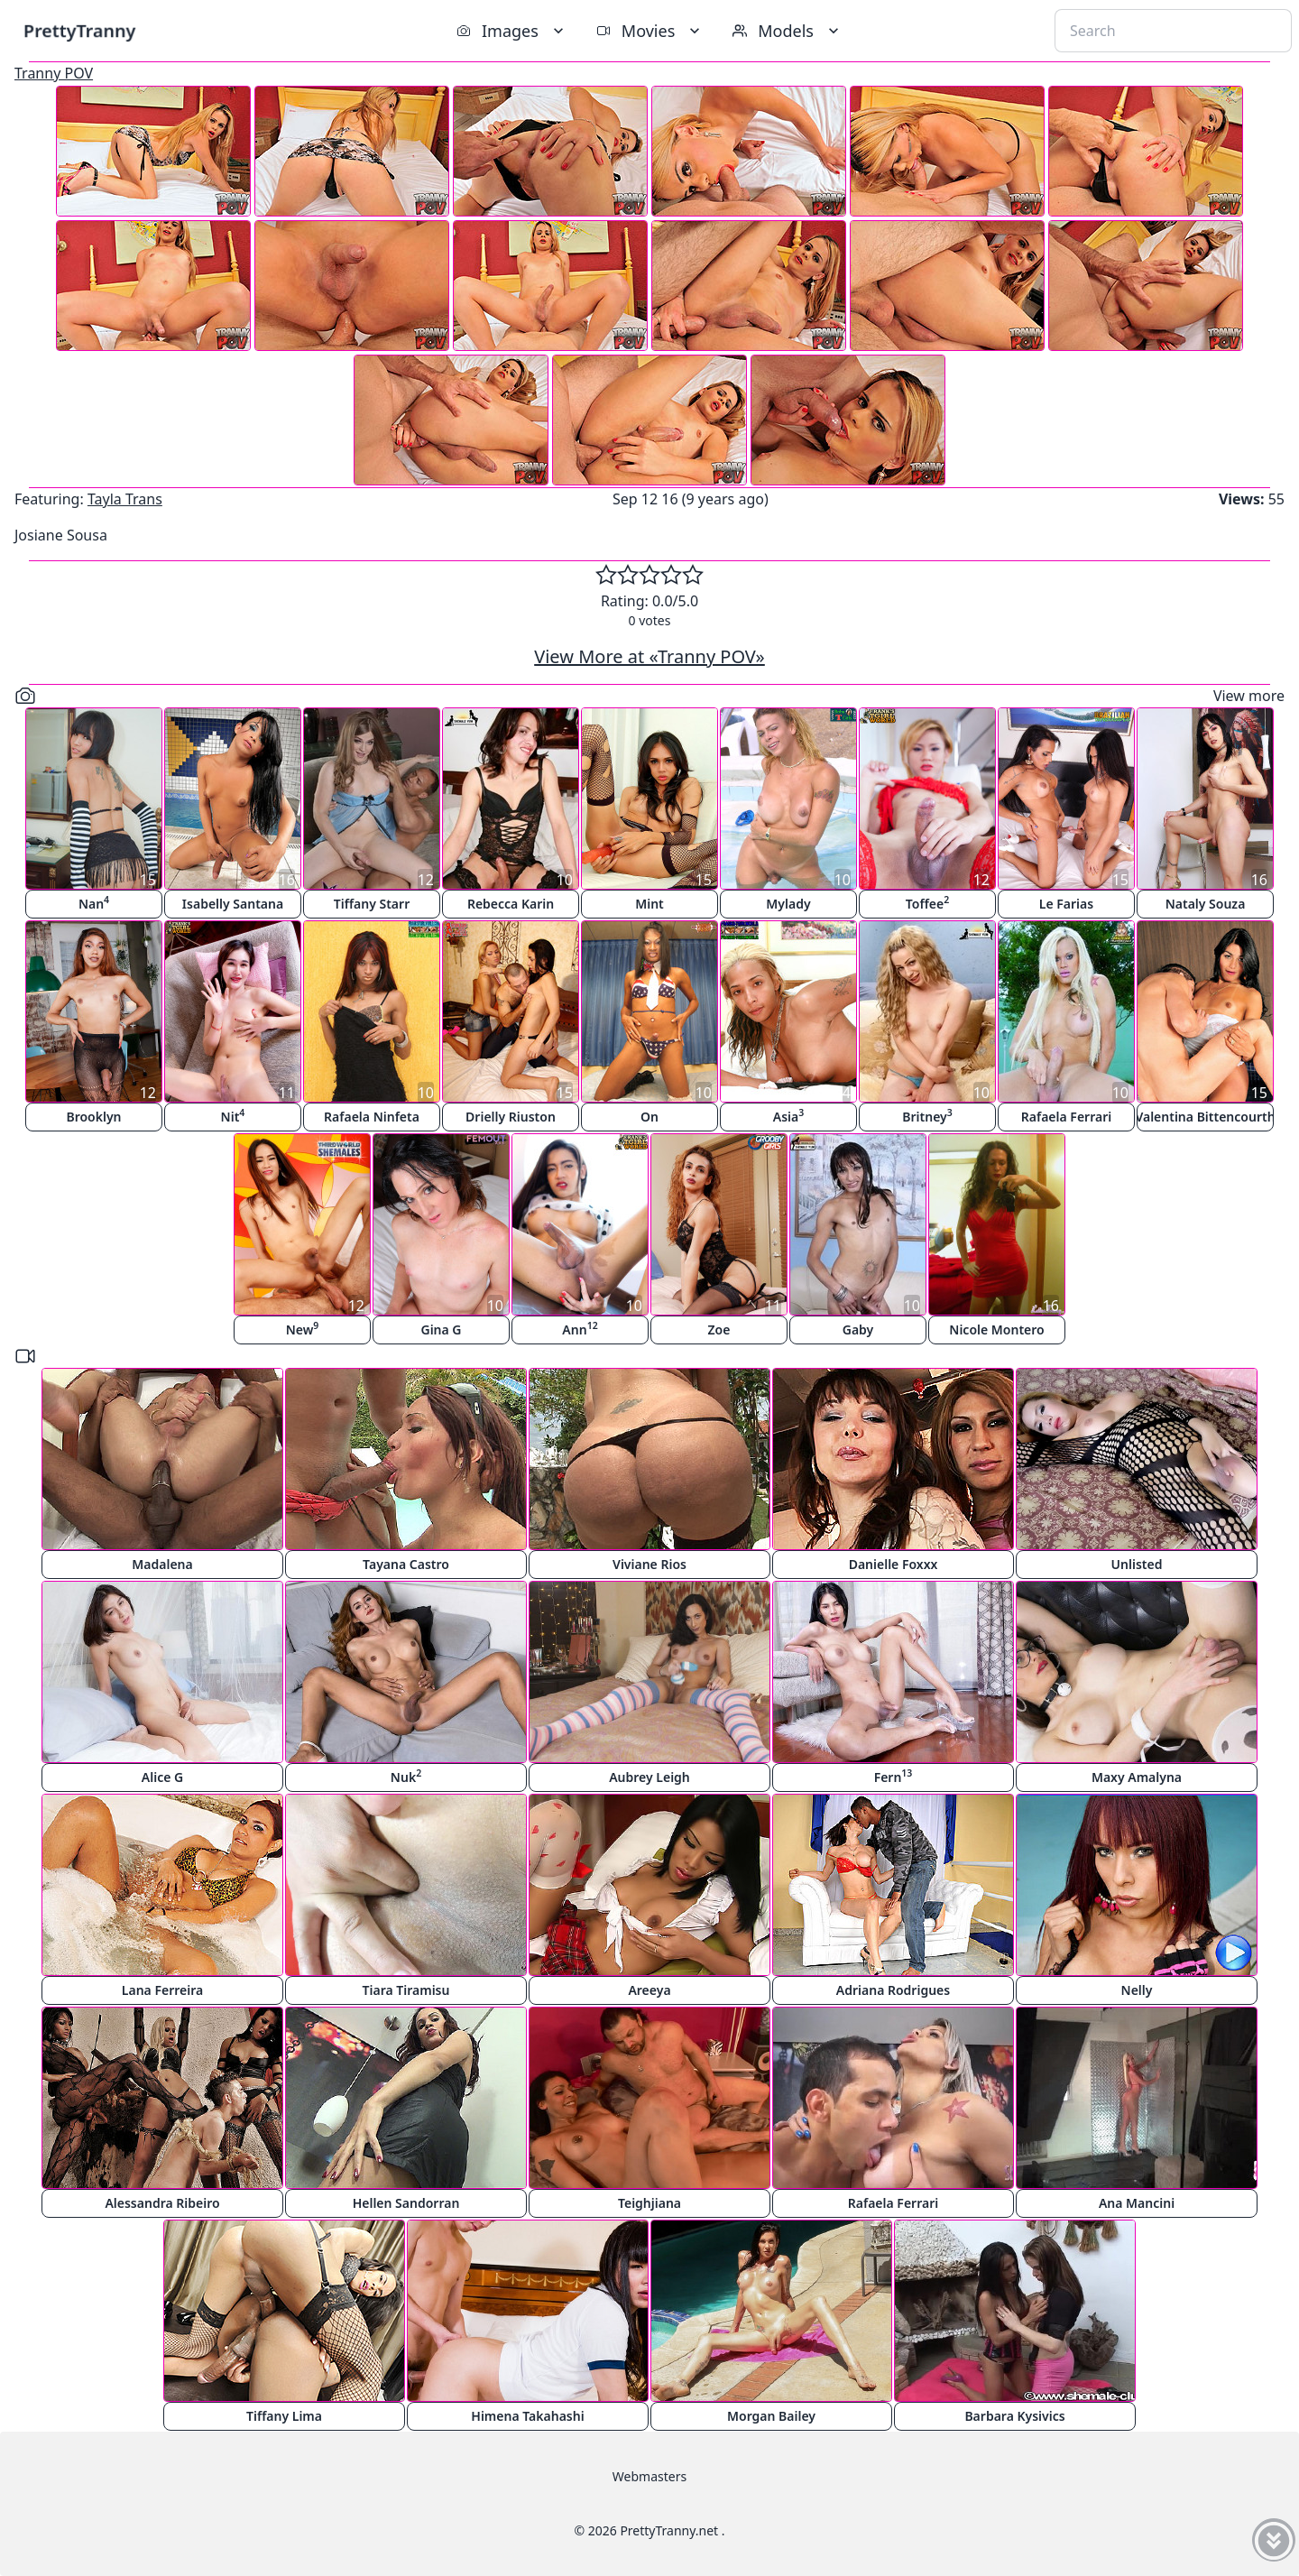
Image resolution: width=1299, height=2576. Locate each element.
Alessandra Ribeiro (162, 2202)
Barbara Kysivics (1014, 2415)
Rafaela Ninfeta (371, 1116)
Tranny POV (53, 73)
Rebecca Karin (510, 903)
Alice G (162, 1777)
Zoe (719, 1329)
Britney (927, 1115)
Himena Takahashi (527, 2415)
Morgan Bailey (771, 2415)
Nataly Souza (1205, 903)
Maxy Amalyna (1137, 1777)
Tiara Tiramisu (406, 1990)
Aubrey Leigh (649, 1777)
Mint (649, 903)
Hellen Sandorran (406, 2202)
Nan (93, 902)
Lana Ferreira (162, 1990)
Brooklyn (93, 1116)
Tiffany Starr (372, 903)
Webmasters (649, 2476)
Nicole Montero (996, 1329)
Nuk (406, 1776)
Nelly (1137, 1990)
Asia (788, 1115)
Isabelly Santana (232, 903)
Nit (233, 1115)
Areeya (649, 1990)
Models (787, 31)
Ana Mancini (1137, 2202)
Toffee (927, 902)
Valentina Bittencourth (1205, 1116)
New (302, 1328)
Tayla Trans (125, 499)
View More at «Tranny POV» (649, 656)
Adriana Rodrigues (893, 1990)
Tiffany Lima (284, 2415)
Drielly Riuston (510, 1116)
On (649, 1116)
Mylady (788, 903)
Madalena (162, 1564)
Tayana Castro (406, 1564)
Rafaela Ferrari (1066, 1116)
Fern (893, 1776)
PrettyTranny (79, 30)
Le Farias (1066, 903)
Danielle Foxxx (893, 1564)
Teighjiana (649, 2202)
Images (511, 31)
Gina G (440, 1329)
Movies (650, 31)
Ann (579, 1328)
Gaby (858, 1329)
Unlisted (1137, 1564)
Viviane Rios (649, 1564)
